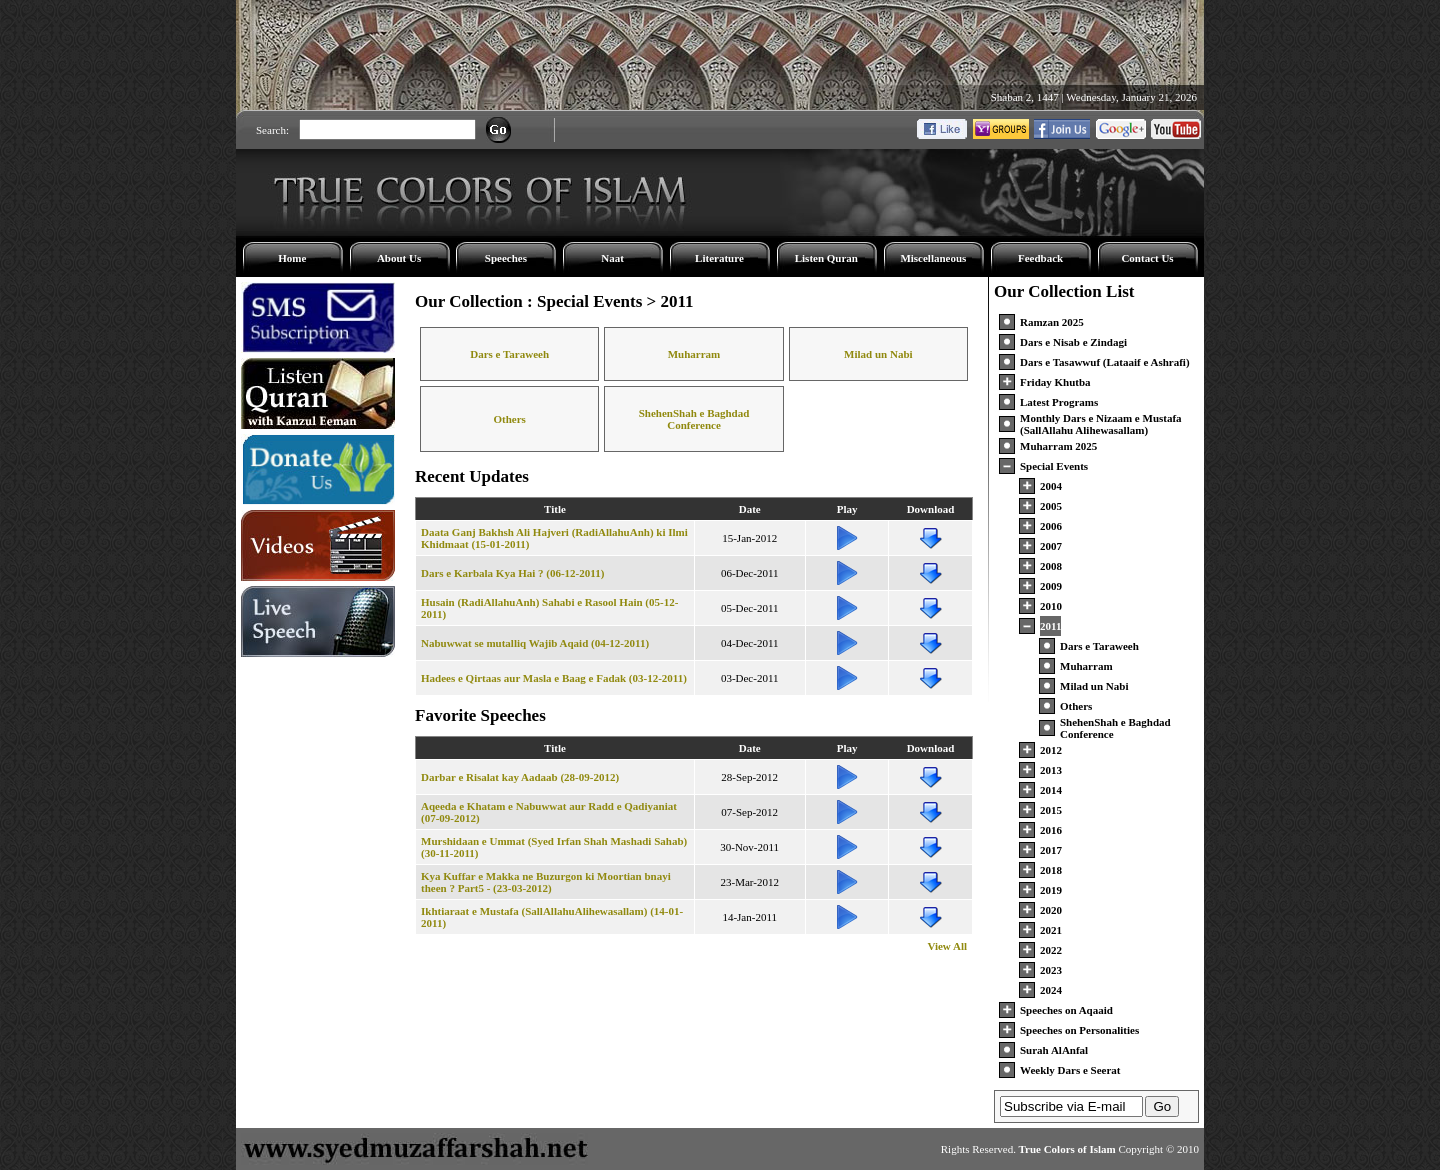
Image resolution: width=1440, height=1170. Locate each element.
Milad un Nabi (878, 354)
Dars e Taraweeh (509, 354)
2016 (1051, 830)
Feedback (1040, 258)
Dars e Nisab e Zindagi (1073, 342)
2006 (1051, 526)
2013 (1051, 770)
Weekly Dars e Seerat (1070, 1070)
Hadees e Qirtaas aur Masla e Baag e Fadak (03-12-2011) (554, 678)
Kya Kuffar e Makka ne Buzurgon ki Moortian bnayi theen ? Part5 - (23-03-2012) (546, 882)
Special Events (1054, 466)
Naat (612, 258)
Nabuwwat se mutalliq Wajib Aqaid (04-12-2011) (535, 643)
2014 (1051, 790)
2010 (1051, 606)
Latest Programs (1059, 402)
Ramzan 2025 (1052, 322)
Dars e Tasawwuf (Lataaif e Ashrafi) (1105, 362)
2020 (1051, 910)
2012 (1051, 750)
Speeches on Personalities (1079, 1030)
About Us (399, 258)
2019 (1051, 890)
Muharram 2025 (1058, 446)
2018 (1051, 870)
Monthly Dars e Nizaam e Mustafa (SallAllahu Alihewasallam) (1101, 424)
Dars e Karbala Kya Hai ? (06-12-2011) (512, 573)
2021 (1051, 930)
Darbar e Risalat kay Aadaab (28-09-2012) (520, 777)
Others (509, 419)
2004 (1051, 486)
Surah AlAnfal (1054, 1050)
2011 (1050, 626)
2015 (1051, 810)
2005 (1051, 506)
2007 (1051, 546)
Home (292, 258)
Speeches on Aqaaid (1066, 1010)
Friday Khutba (1055, 382)
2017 (1051, 850)
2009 (1051, 586)
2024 (1051, 990)
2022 (1051, 950)
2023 (1051, 970)
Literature (719, 258)
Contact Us (1147, 258)
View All (947, 946)
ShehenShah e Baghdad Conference (694, 419)
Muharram (694, 354)
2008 (1051, 566)
